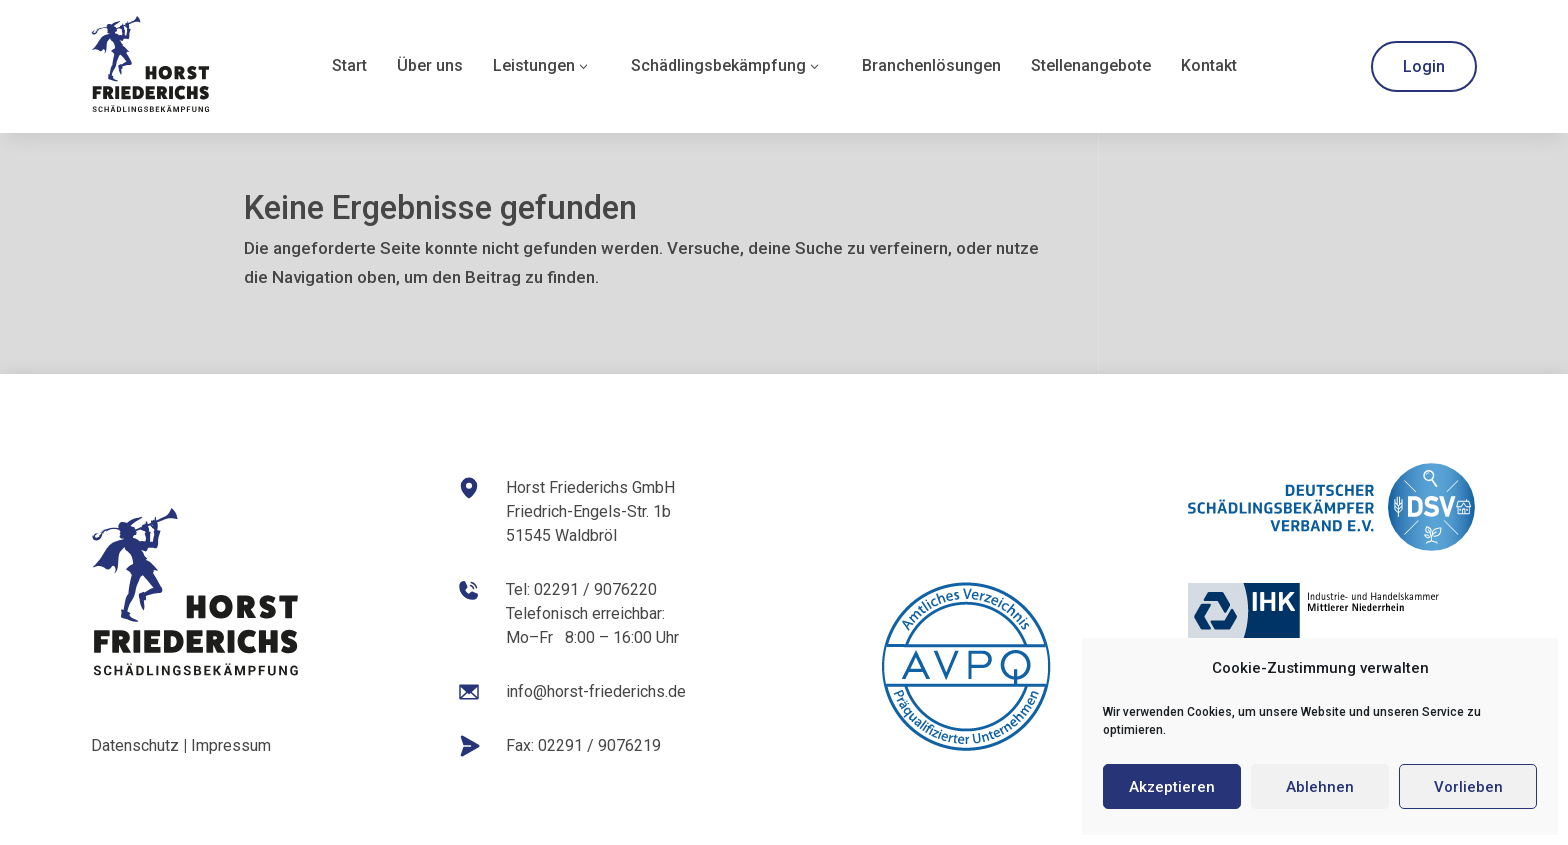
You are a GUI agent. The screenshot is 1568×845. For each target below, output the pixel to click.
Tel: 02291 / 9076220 (581, 589)
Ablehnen (1320, 787)
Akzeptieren (1172, 787)
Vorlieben (1468, 787)
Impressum (231, 745)
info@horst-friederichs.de (596, 691)
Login (1424, 66)
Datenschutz (135, 745)
